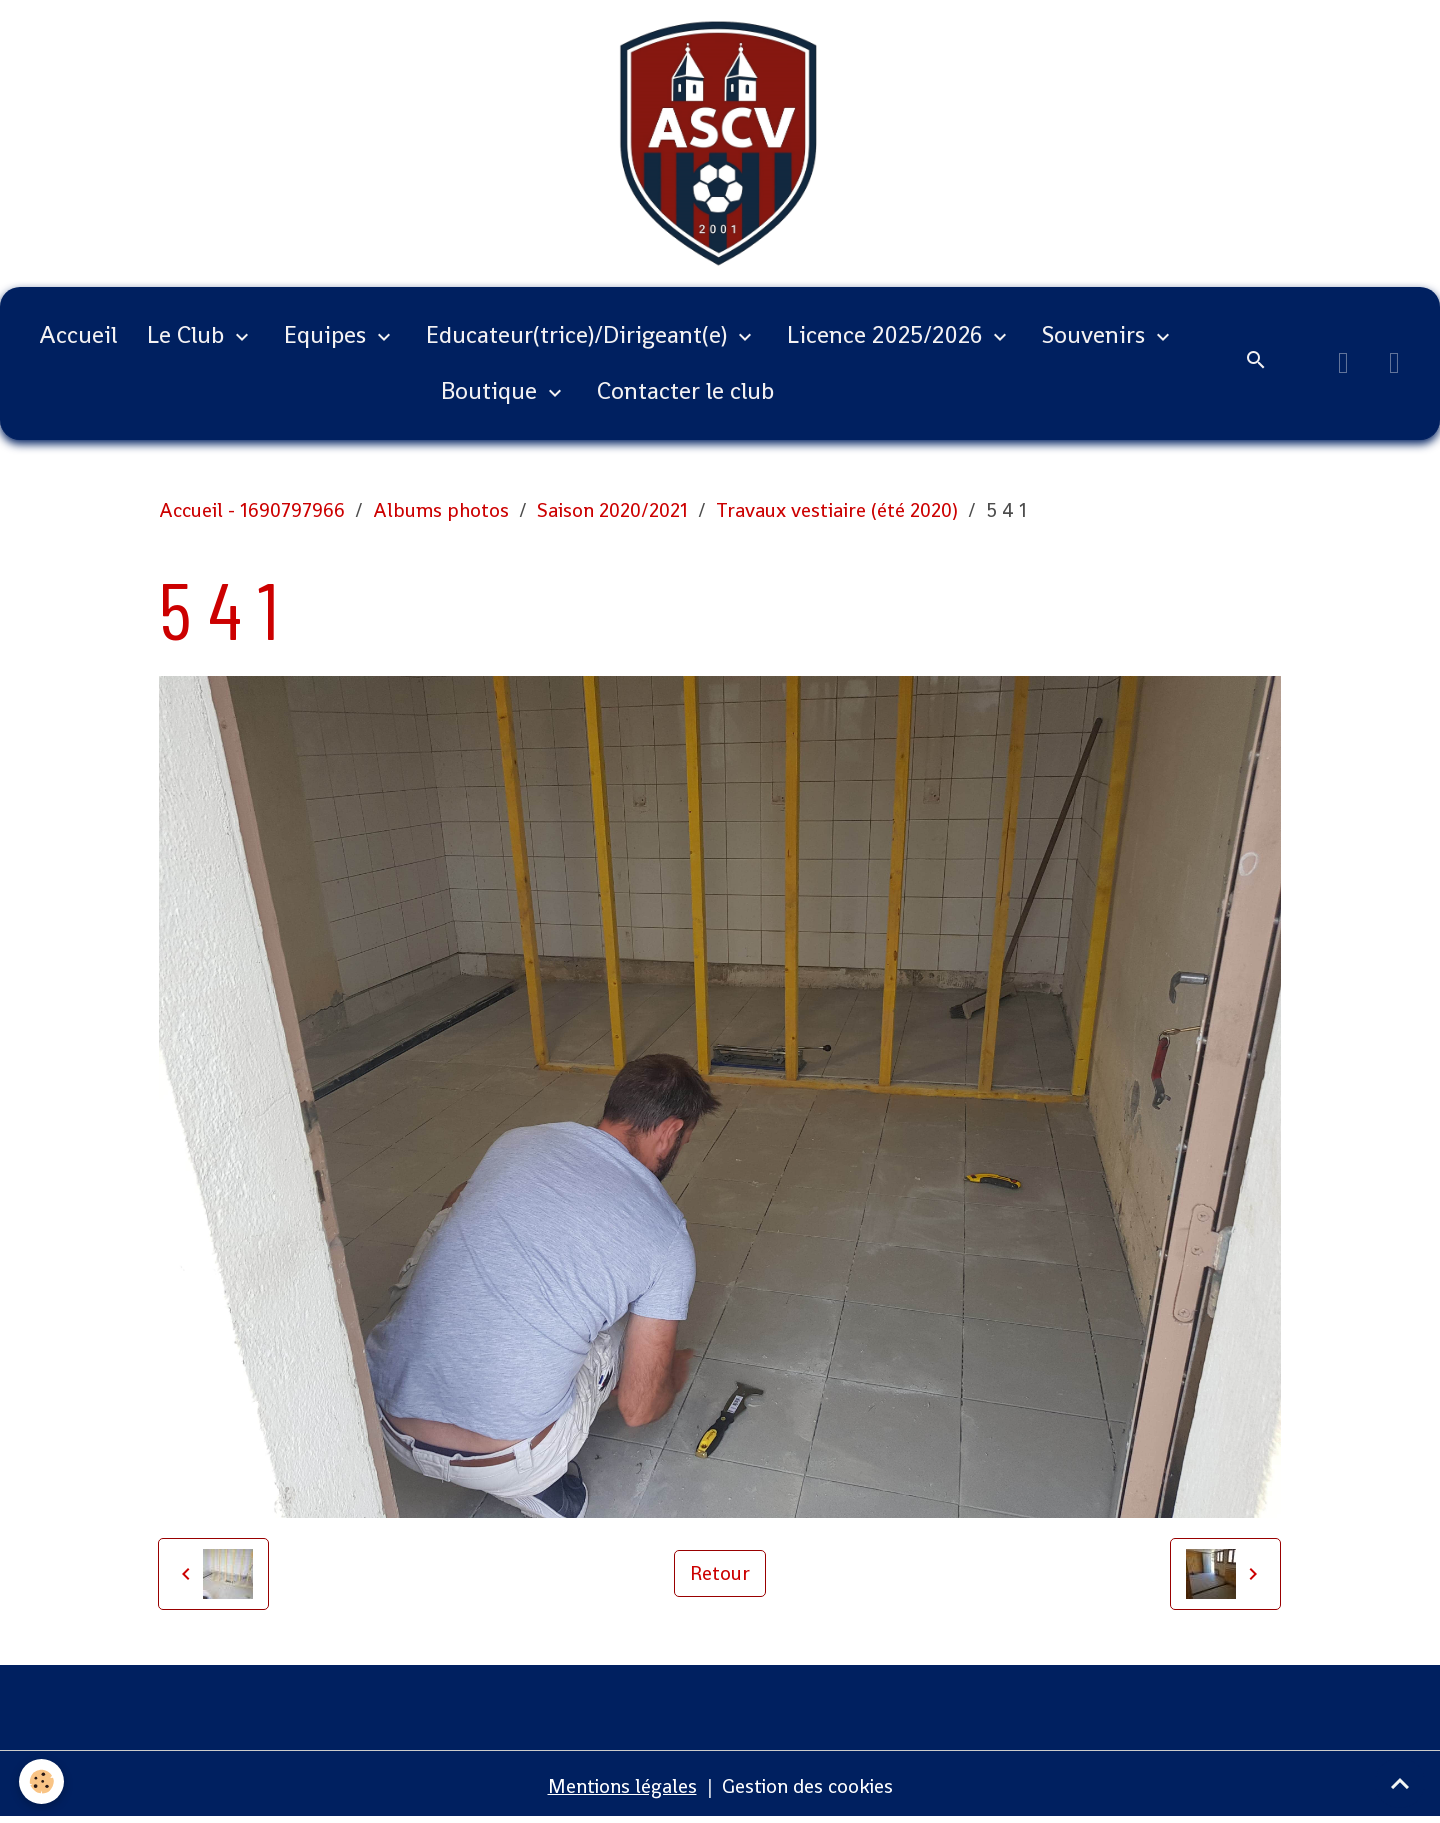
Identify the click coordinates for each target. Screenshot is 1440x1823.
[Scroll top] (1400, 1783)
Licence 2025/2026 (887, 337)
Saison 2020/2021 (612, 513)
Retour (719, 1576)
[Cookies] (42, 1781)
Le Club (188, 337)
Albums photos (441, 513)
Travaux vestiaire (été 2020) (837, 513)
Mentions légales (621, 1788)
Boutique (492, 393)
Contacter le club (685, 393)
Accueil (78, 337)
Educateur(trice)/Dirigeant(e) (579, 337)
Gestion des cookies (808, 1788)
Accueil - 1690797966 (252, 513)
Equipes (328, 337)
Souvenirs (1096, 337)
